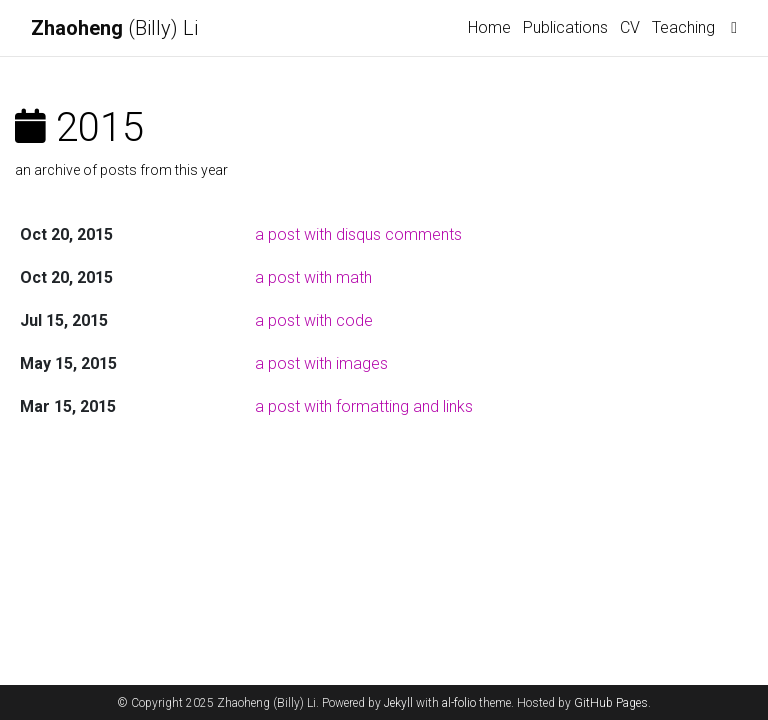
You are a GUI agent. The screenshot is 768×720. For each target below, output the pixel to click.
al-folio (459, 703)
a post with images (321, 363)
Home (489, 27)
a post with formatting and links (364, 406)
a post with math (313, 277)
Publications (565, 27)
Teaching (683, 27)
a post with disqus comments (358, 234)
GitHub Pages (611, 703)
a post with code (314, 320)
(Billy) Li (114, 28)
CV (630, 27)
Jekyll (398, 703)
